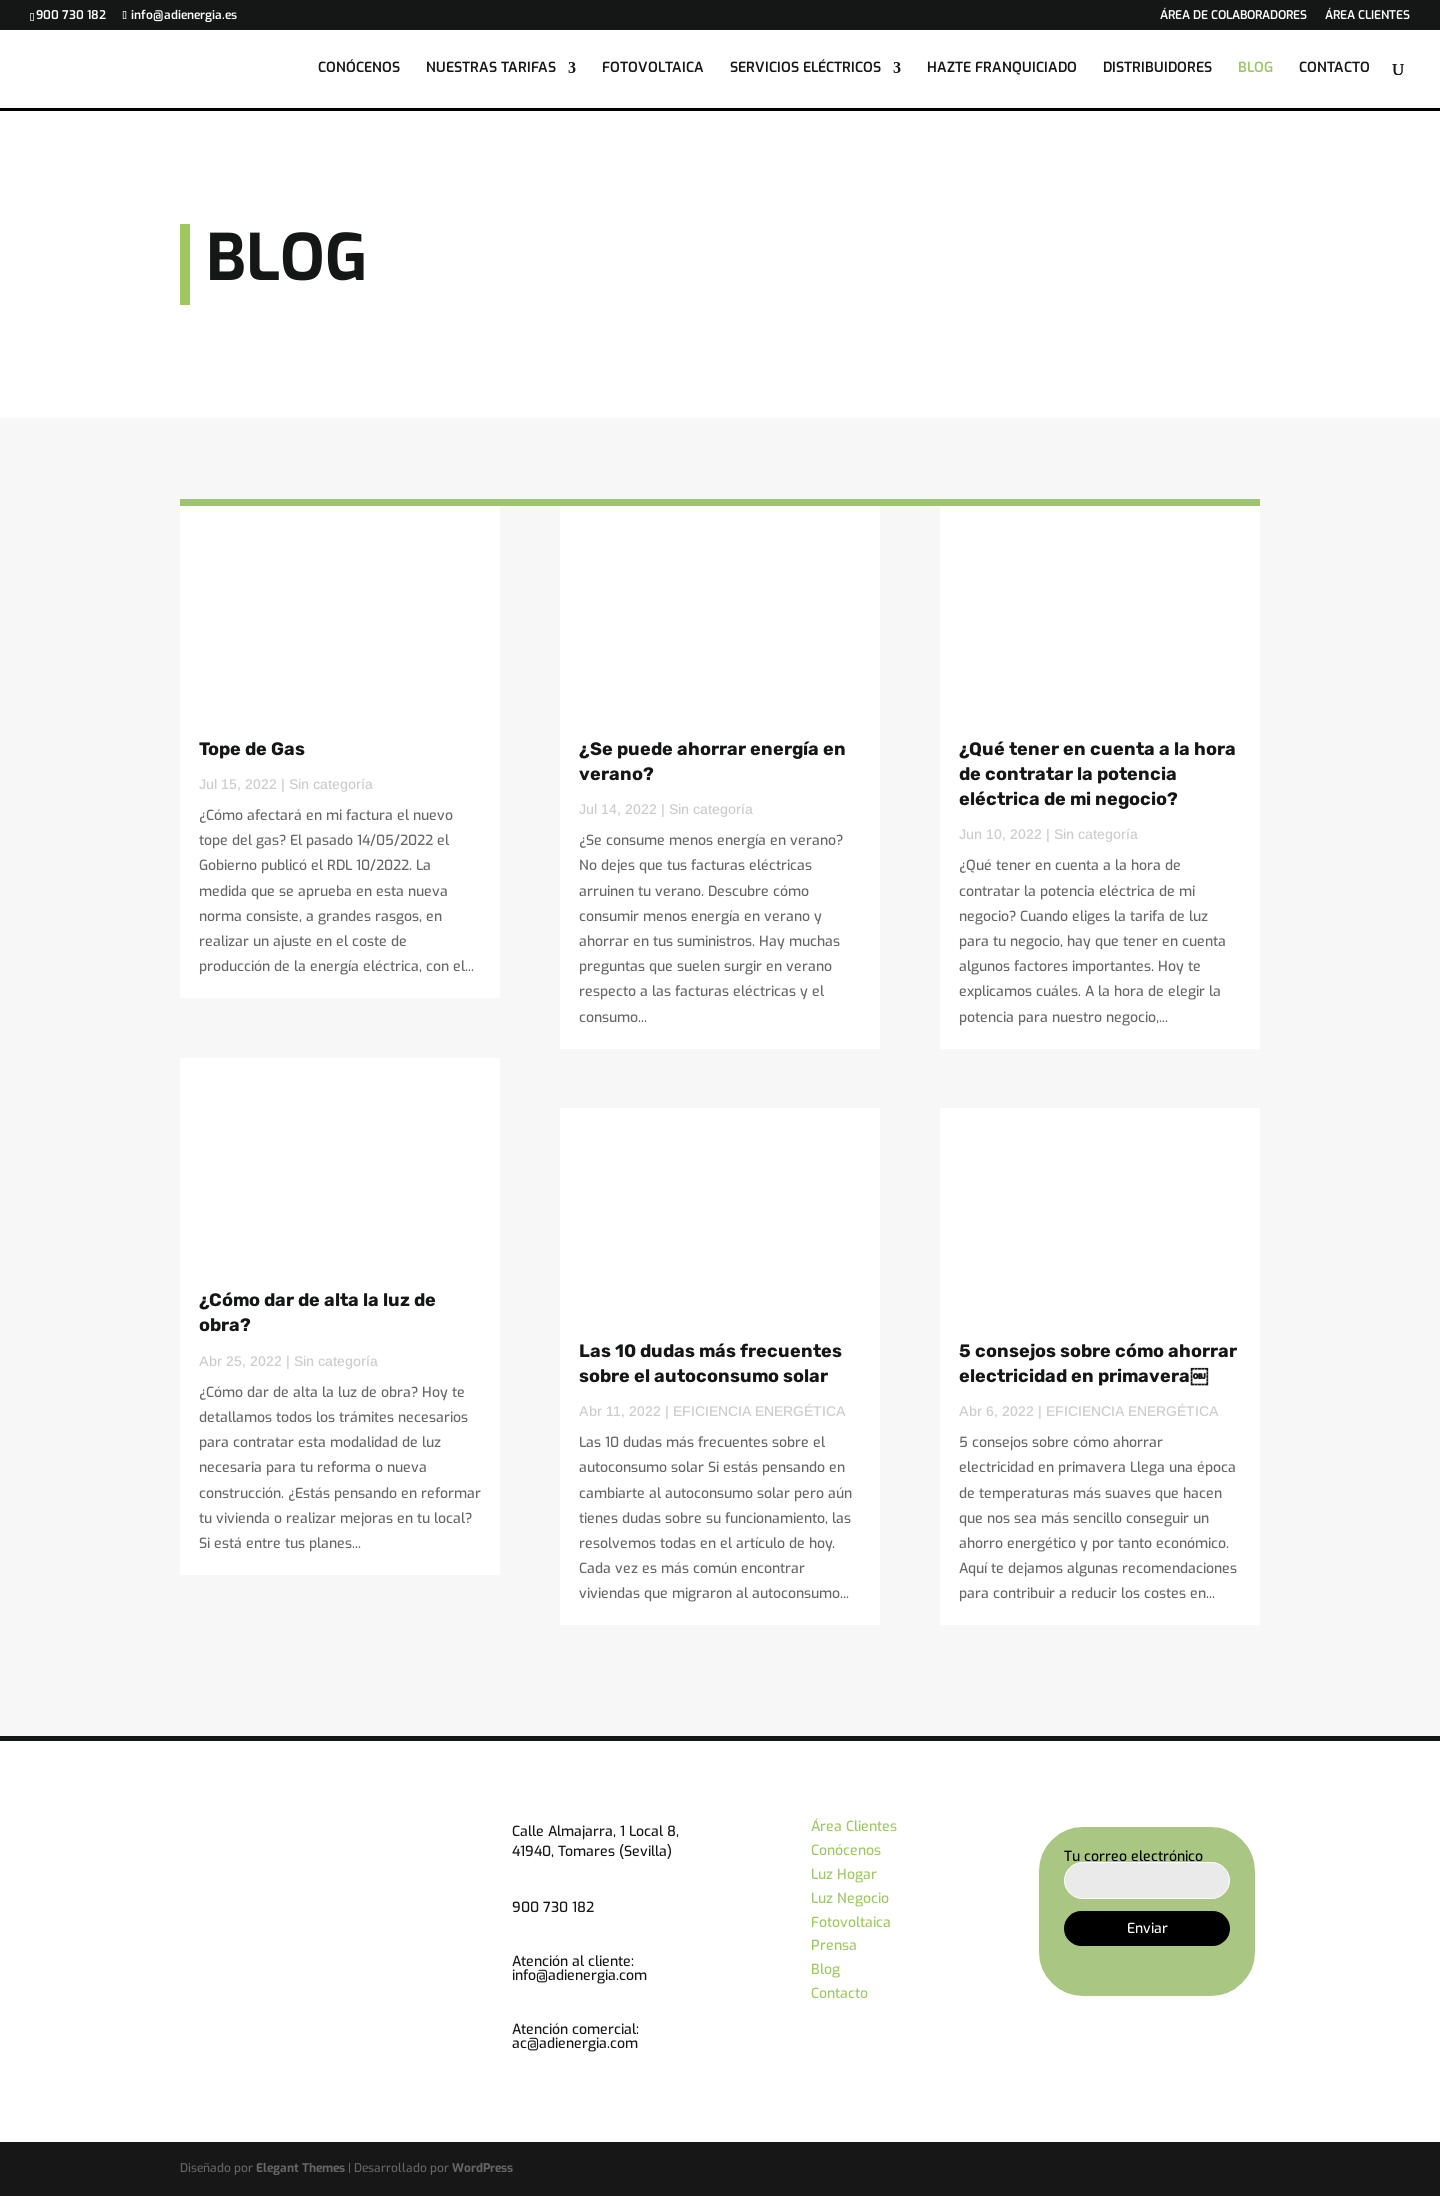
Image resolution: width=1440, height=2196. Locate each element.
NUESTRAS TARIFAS (491, 71)
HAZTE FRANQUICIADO (1002, 71)
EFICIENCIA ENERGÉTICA (759, 1411)
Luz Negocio (850, 1898)
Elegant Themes (300, 2168)
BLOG (1255, 71)
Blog (825, 1969)
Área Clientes (854, 1826)
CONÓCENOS (359, 71)
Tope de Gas (252, 749)
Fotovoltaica (851, 1922)
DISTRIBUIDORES (1157, 71)
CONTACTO (1334, 71)
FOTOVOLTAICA (653, 71)
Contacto (839, 1993)
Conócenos (846, 1850)
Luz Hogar (844, 1874)
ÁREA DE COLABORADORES (1233, 16)
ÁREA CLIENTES (1367, 16)
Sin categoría (331, 784)
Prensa (834, 1945)
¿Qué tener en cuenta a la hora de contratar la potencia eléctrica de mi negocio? (1097, 774)
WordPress (482, 2168)
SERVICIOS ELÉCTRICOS (805, 71)
